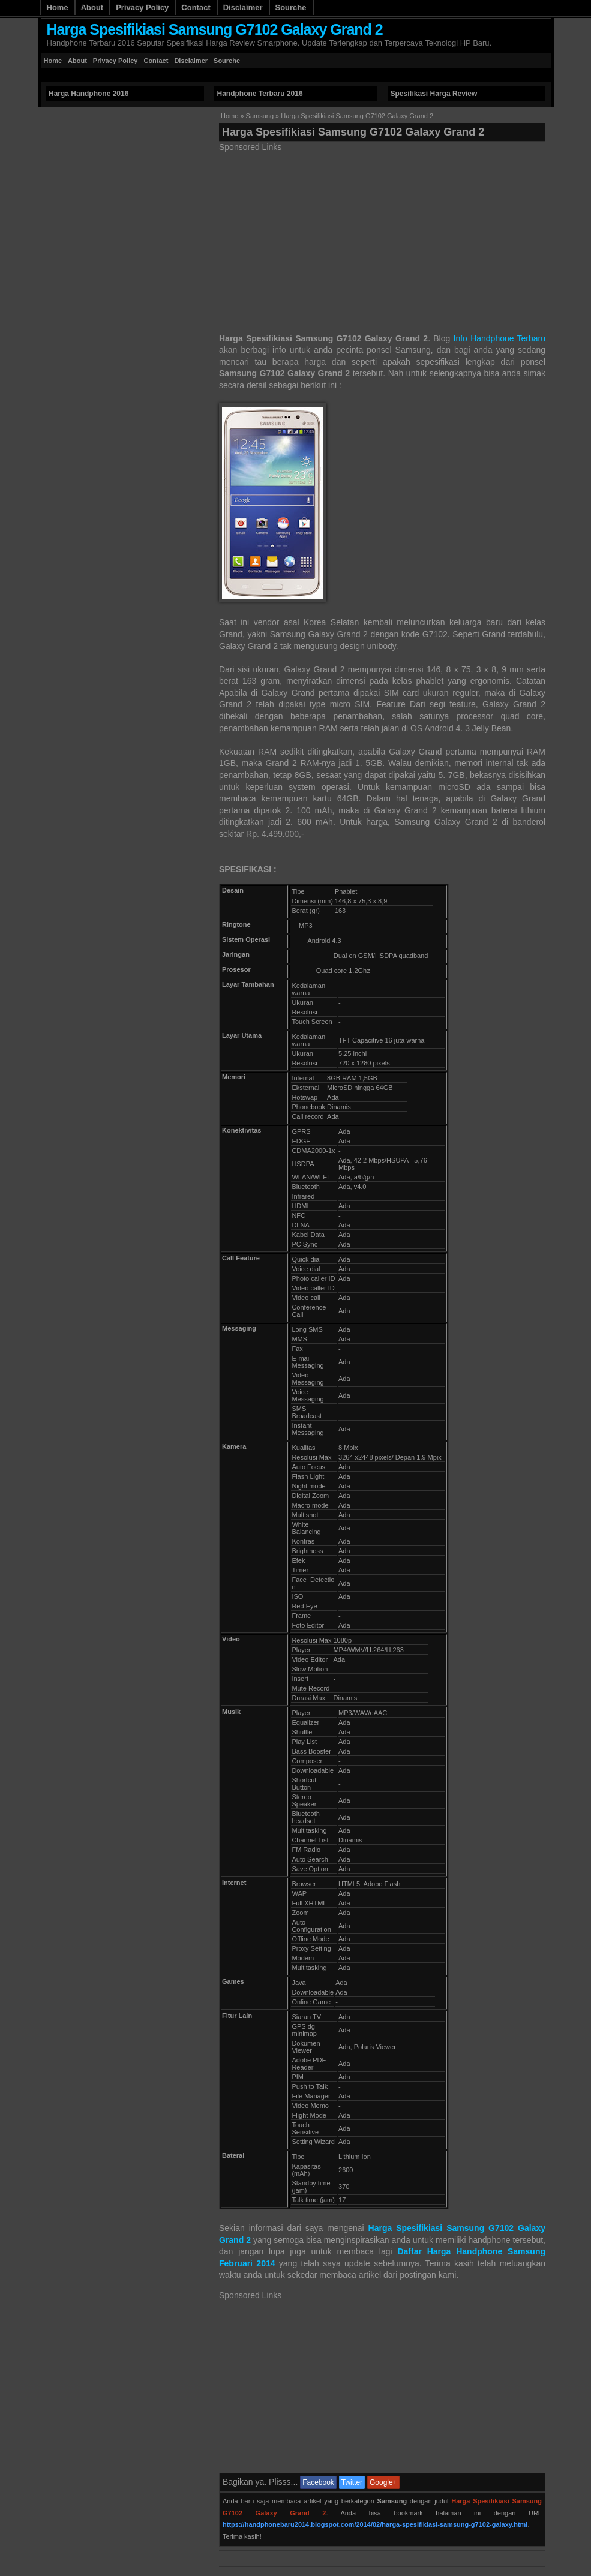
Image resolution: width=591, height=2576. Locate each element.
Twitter (351, 2482)
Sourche (291, 7)
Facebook (318, 2482)
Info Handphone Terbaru (499, 338)
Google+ (383, 2482)
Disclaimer (243, 7)
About (92, 7)
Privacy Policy (142, 7)
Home (57, 7)
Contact (195, 7)
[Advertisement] (259, 74)
